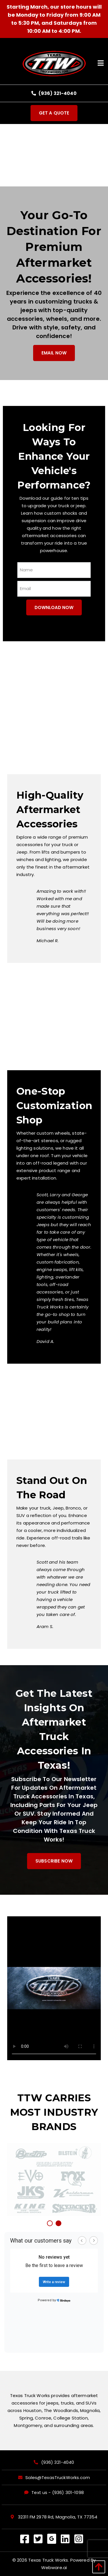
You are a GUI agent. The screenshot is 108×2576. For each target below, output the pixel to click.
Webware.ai (54, 2567)
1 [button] (50, 2224)
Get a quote (54, 113)
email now (54, 353)
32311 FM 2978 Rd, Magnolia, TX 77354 (54, 2517)
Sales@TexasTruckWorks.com (57, 2477)
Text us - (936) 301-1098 (57, 2492)
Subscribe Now (54, 1861)
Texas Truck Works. (48, 2560)
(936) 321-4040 (53, 93)
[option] (54, 2179)
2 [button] (59, 2224)
